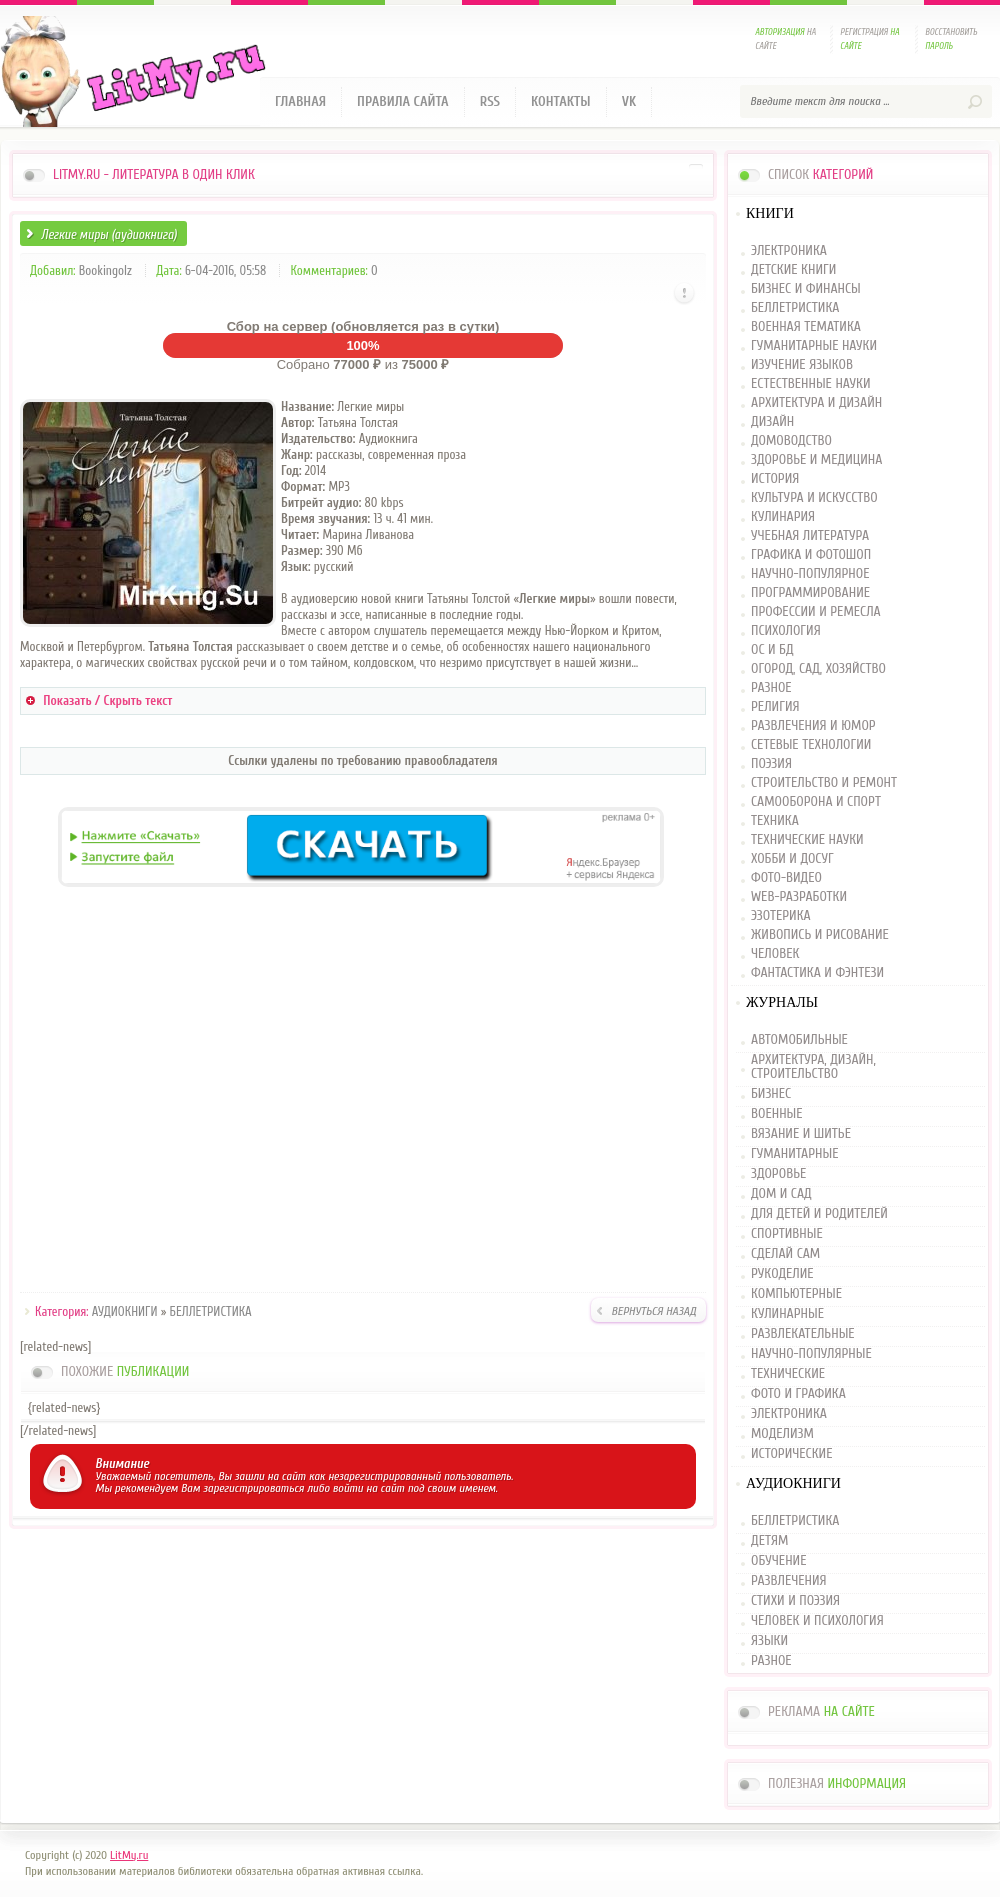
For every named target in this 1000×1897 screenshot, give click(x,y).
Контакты (561, 101)
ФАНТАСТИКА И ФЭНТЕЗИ (817, 973)
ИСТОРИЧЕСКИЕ (791, 1454)
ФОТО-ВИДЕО (786, 878)
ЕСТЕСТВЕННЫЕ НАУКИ (811, 384)
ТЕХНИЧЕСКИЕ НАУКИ (807, 840)
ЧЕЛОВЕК (775, 954)
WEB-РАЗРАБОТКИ (799, 897)
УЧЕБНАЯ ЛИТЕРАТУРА (810, 536)
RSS (490, 101)
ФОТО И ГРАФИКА (798, 1394)
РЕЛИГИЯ (775, 707)
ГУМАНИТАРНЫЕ (794, 1154)
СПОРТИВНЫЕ (787, 1234)
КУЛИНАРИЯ (783, 517)
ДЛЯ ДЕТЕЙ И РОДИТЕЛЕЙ (819, 1214)
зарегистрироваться (253, 1488)
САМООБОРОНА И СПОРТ (816, 802)
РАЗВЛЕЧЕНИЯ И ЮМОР (813, 726)
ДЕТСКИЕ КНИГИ (793, 270)
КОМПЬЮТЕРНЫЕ (796, 1294)
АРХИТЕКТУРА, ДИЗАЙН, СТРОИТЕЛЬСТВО (813, 1067)
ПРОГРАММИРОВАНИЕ (810, 593)
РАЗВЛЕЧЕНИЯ (789, 1581)
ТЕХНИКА (775, 821)
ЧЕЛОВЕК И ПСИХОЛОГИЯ (817, 1621)
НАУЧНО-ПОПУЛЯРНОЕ (810, 574)
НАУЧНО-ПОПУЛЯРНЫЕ (811, 1354)
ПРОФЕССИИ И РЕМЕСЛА (816, 612)
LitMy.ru (129, 1855)
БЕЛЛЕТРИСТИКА (211, 1311)
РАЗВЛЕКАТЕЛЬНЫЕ (803, 1334)
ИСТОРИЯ (775, 479)
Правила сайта (403, 101)
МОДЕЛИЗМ (782, 1434)
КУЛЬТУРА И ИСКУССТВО (814, 498)
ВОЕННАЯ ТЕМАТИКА (806, 327)
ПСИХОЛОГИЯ (786, 631)
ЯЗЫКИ (769, 1641)
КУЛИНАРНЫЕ (787, 1314)
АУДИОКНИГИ (125, 1311)
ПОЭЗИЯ (771, 764)
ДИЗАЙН (772, 422)
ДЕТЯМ (769, 1541)
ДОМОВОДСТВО (791, 441)
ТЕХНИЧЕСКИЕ (788, 1374)
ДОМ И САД (781, 1194)
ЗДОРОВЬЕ (778, 1174)
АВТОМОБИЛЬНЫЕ (799, 1040)
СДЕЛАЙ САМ (785, 1254)
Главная (300, 101)
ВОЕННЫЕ (777, 1114)
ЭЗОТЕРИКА (781, 916)
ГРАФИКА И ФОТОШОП (811, 555)
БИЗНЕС (771, 1094)
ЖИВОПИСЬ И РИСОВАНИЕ (820, 935)
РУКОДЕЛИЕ (782, 1274)
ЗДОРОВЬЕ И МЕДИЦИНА (816, 460)
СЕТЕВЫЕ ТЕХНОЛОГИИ (811, 745)
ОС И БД (772, 650)
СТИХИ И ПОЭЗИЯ (795, 1601)
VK (629, 101)
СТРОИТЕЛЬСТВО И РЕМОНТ (824, 783)
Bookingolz (105, 270)
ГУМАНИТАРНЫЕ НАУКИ (814, 346)
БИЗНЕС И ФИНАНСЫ (806, 289)
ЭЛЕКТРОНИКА (789, 251)
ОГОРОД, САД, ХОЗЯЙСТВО (818, 669)
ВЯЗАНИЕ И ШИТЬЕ (801, 1134)
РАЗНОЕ (771, 688)
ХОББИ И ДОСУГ (792, 859)
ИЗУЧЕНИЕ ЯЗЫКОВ (802, 365)
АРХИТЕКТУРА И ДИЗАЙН (816, 403)
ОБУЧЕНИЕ (778, 1561)
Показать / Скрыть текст (107, 700)
